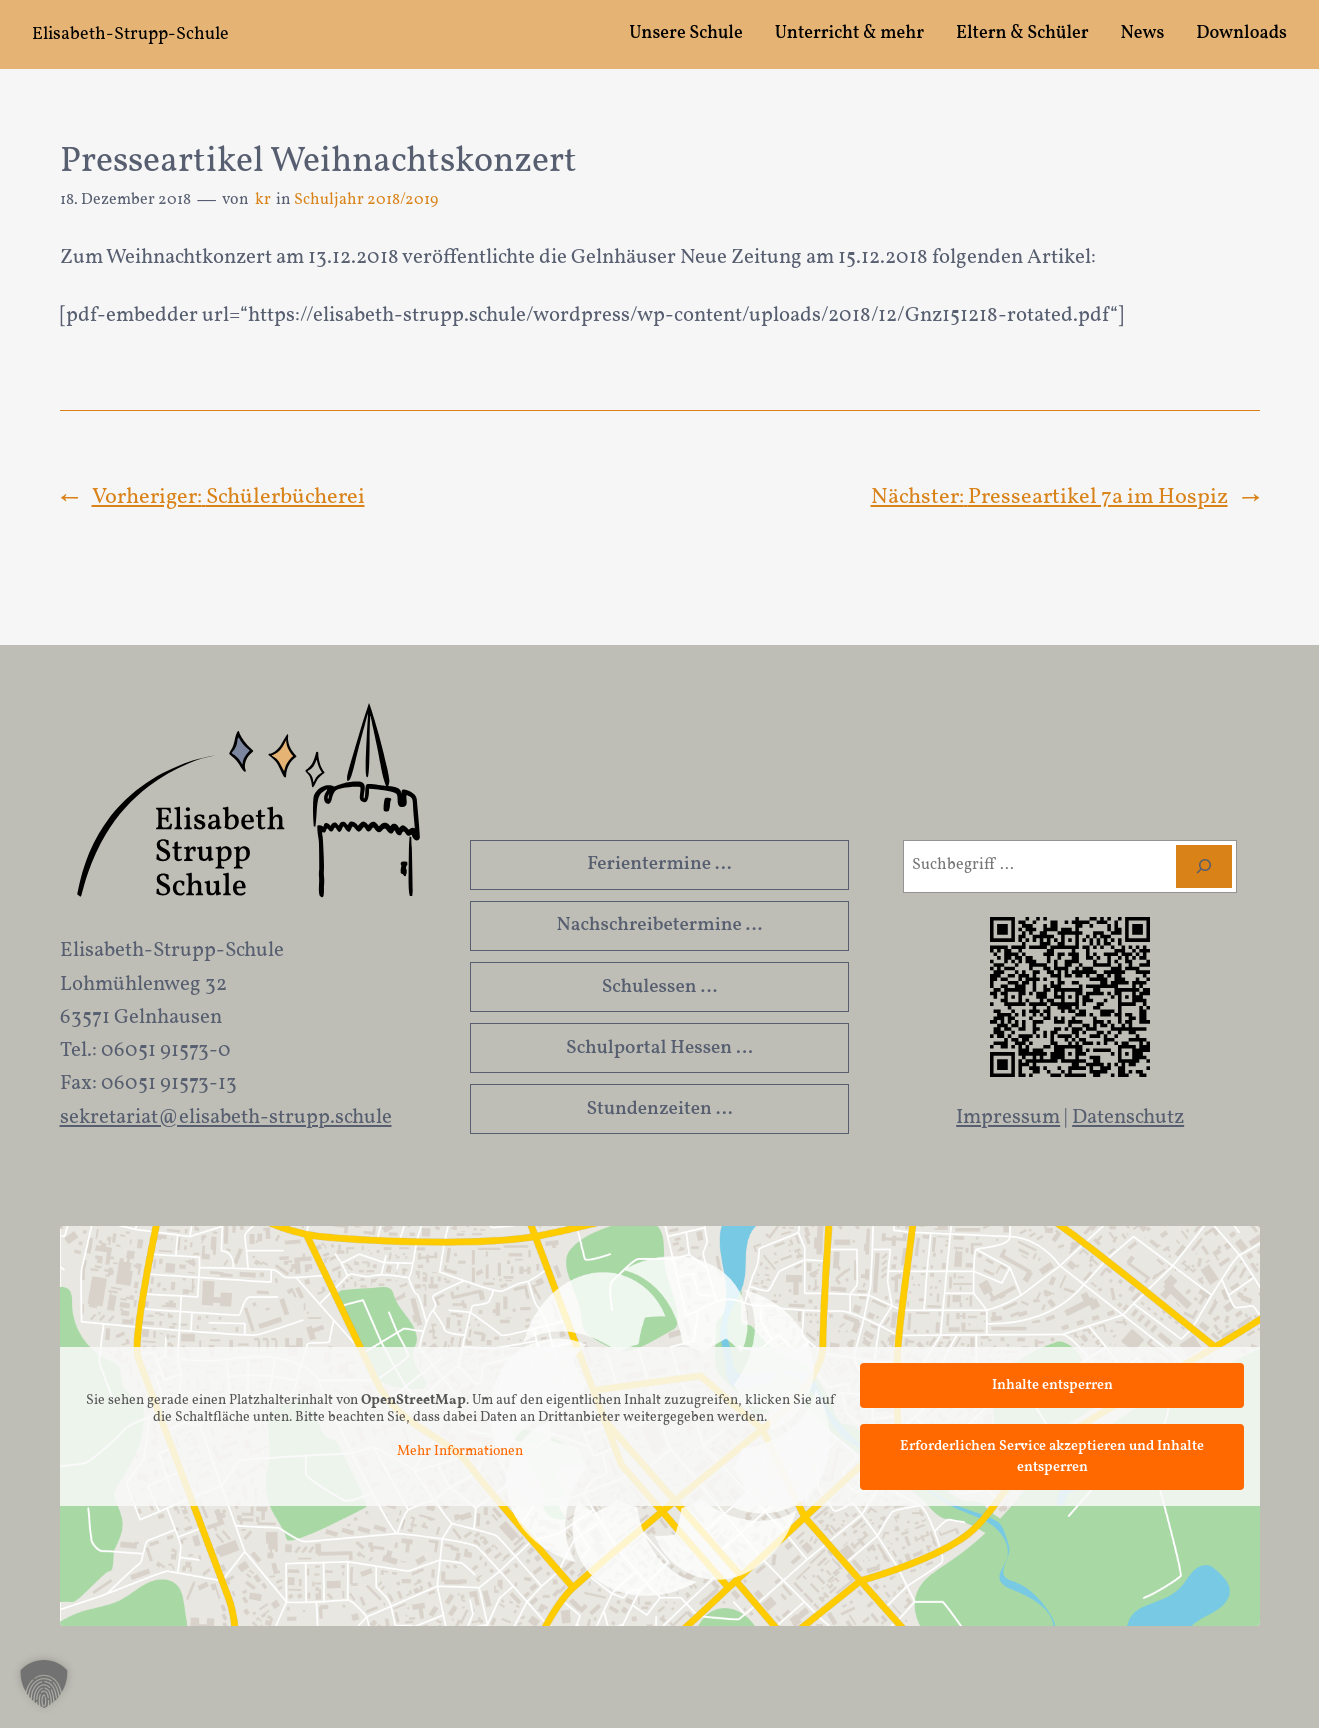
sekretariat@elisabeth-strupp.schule (226, 1117)
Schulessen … (660, 987)
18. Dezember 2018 (125, 200)
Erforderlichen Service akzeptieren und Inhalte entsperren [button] (1052, 1457)
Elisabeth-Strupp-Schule (130, 34)
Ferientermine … (659, 864)
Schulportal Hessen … (659, 1048)
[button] (44, 1684)
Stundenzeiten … (659, 1109)
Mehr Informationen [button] (460, 1452)
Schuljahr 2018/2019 (366, 200)
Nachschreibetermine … (660, 925)
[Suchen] (1204, 866)
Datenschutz (1128, 1117)
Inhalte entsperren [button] (1051, 1385)
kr (263, 200)
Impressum (1008, 1117)
